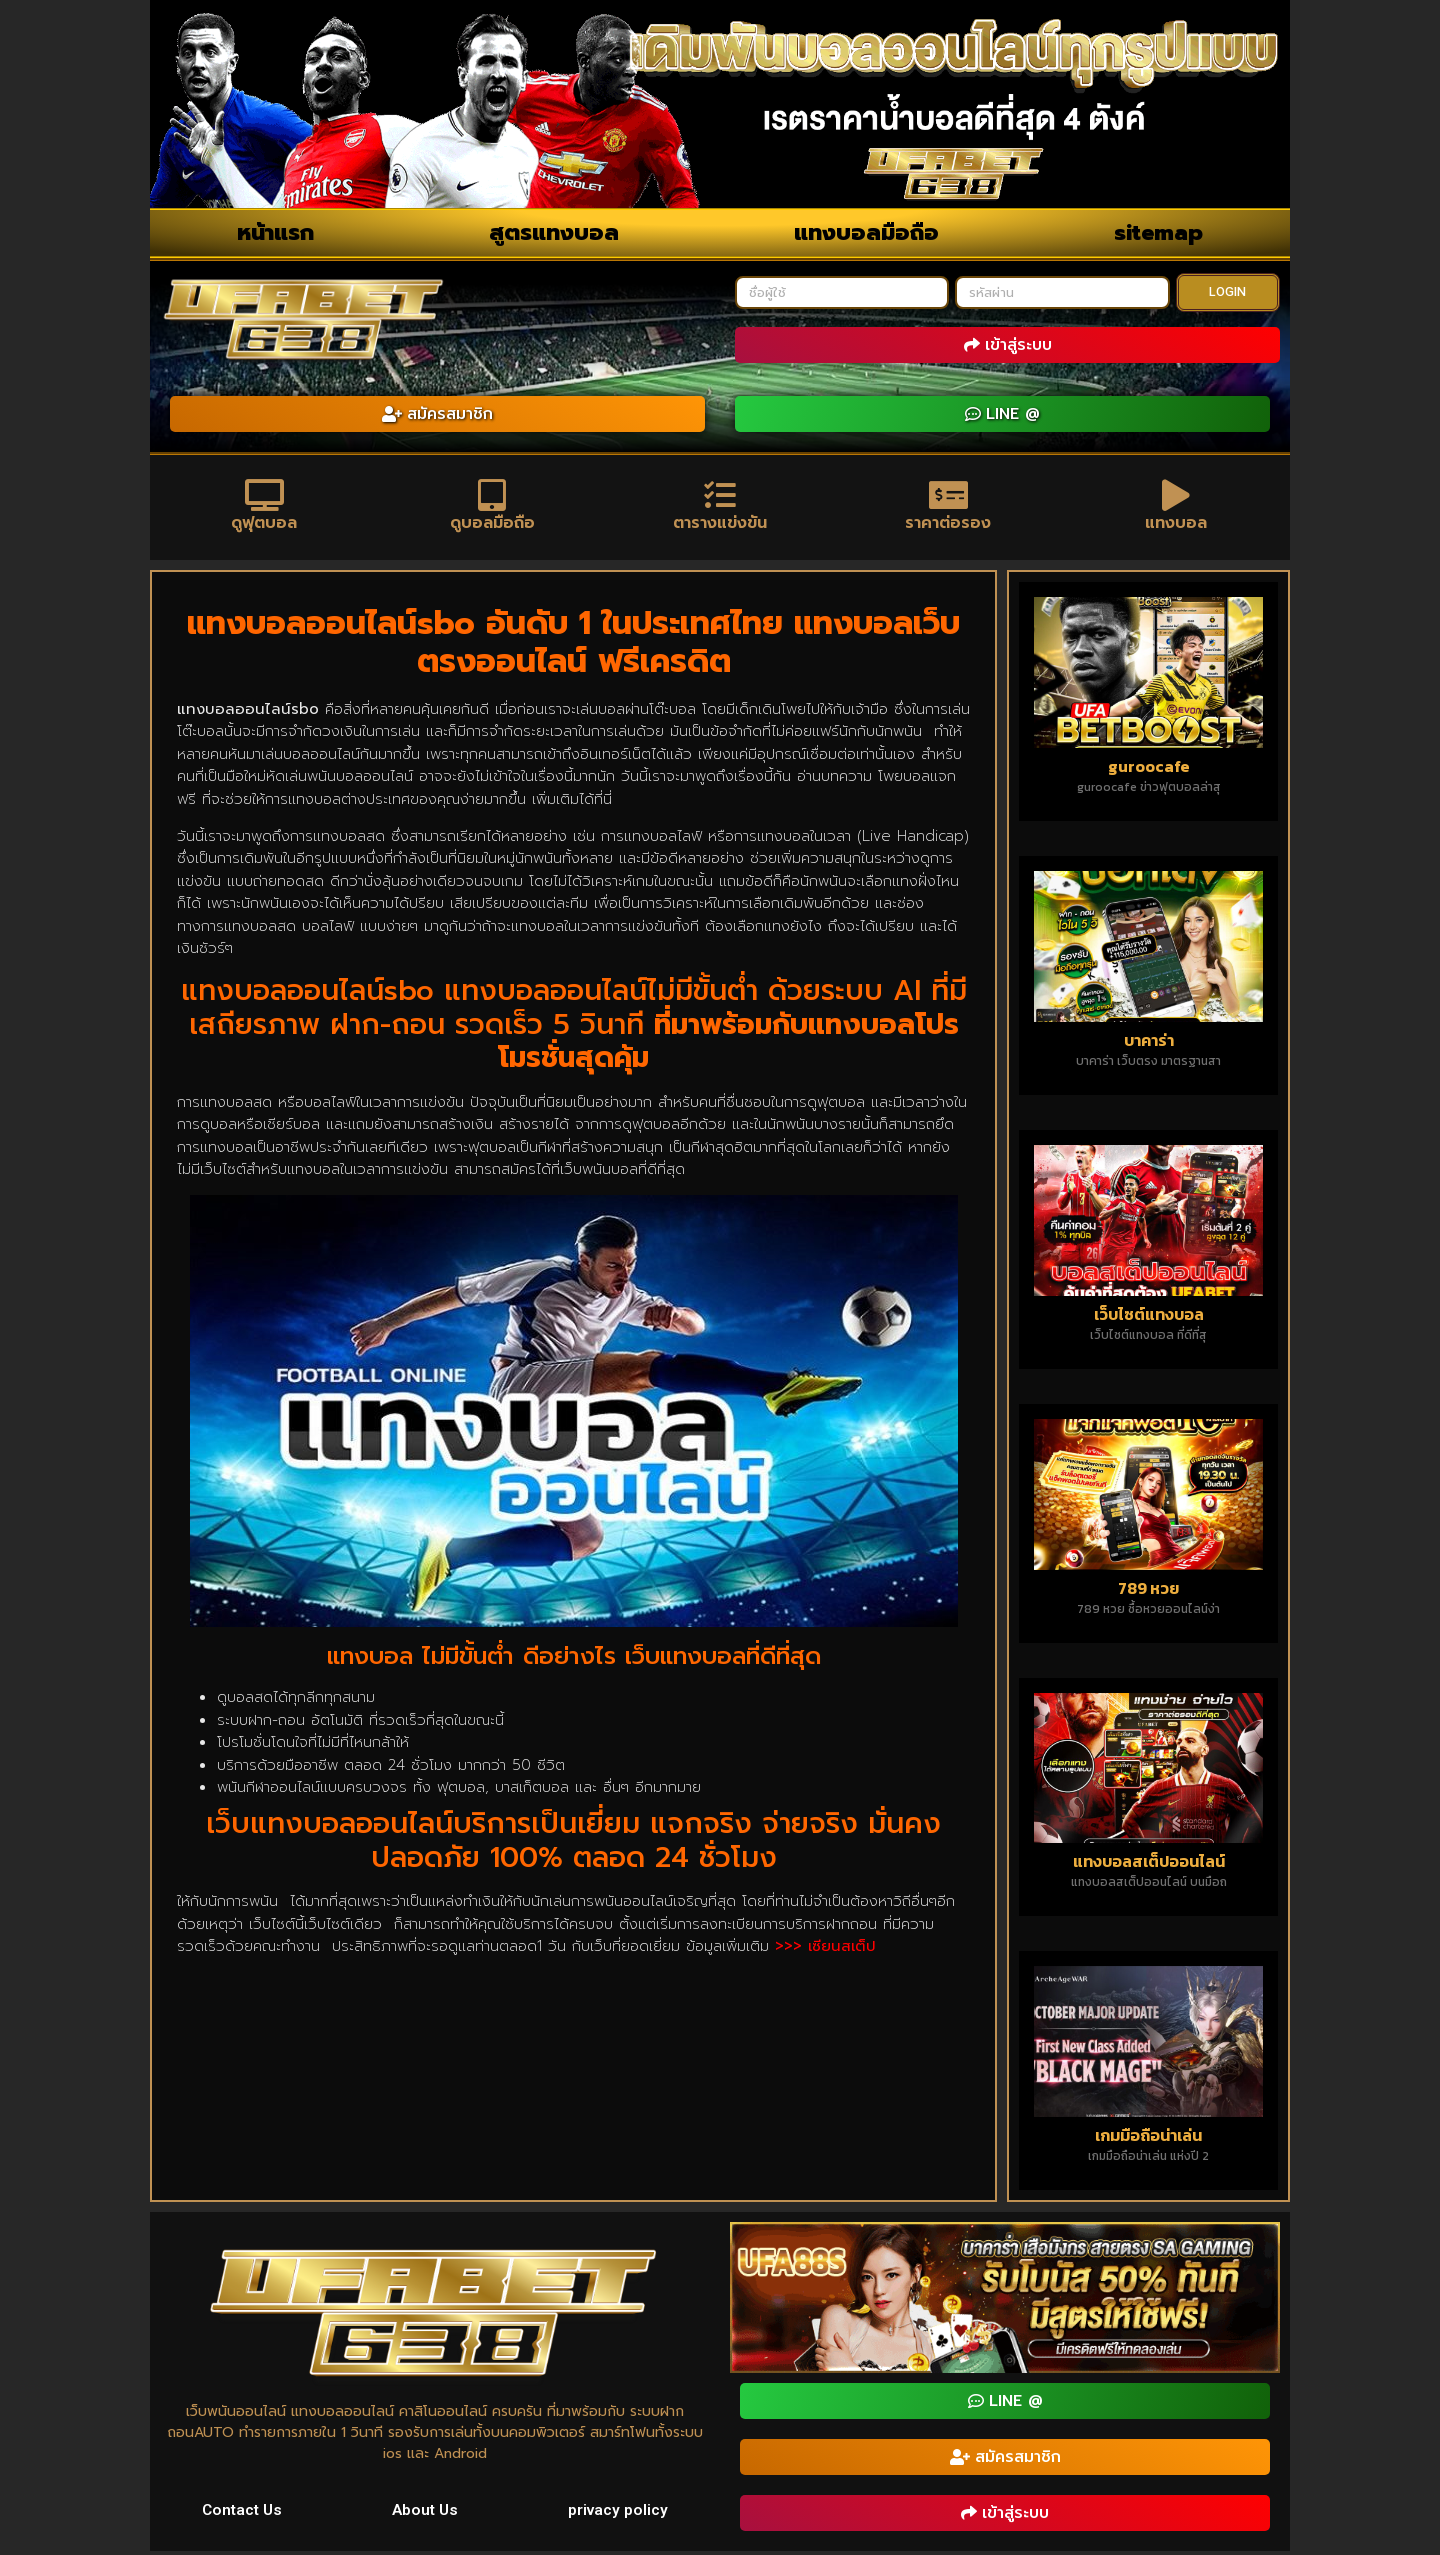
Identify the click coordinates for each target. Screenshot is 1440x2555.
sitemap (1158, 232)
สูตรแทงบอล (554, 232)
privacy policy (618, 2512)
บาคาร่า (1149, 1043)
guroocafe (1149, 769)
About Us (426, 2512)
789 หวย (1148, 1591)
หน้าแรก (275, 232)
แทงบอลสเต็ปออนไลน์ (1149, 1865)
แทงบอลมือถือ (866, 232)
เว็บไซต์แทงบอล (1149, 1317)
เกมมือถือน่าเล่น (1148, 2139)
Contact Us (243, 2512)
